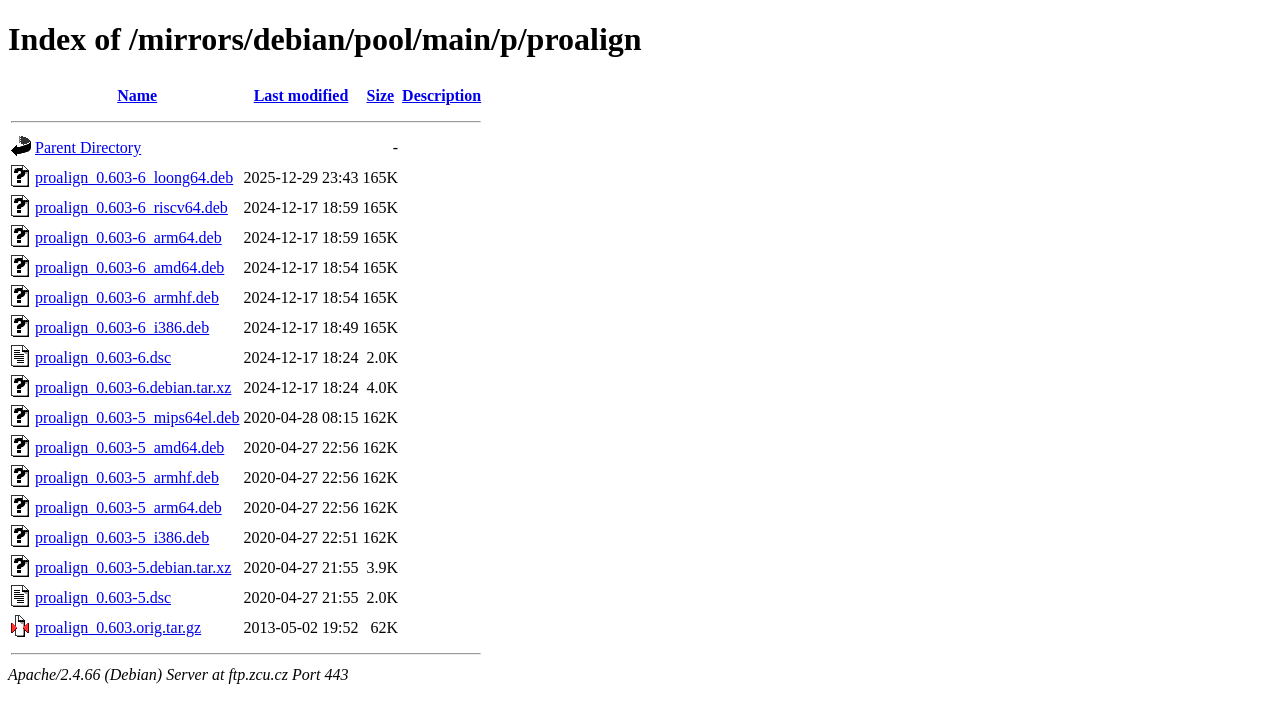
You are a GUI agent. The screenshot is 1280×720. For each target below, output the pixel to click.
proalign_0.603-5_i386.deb (122, 537)
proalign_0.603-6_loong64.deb (134, 177)
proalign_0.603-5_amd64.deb (129, 447)
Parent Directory (88, 147)
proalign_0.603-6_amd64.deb (129, 267)
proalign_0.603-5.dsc (103, 597)
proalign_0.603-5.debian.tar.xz (133, 567)
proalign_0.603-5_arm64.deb (128, 507)
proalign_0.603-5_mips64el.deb (137, 417)
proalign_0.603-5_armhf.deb (127, 477)
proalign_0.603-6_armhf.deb (127, 297)
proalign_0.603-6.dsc (103, 357)
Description (441, 95)
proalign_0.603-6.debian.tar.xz (133, 387)
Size (381, 95)
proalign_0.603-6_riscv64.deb (131, 207)
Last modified (301, 95)
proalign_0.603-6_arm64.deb (128, 237)
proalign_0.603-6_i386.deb (122, 327)
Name (137, 95)
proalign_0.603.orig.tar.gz (118, 627)
